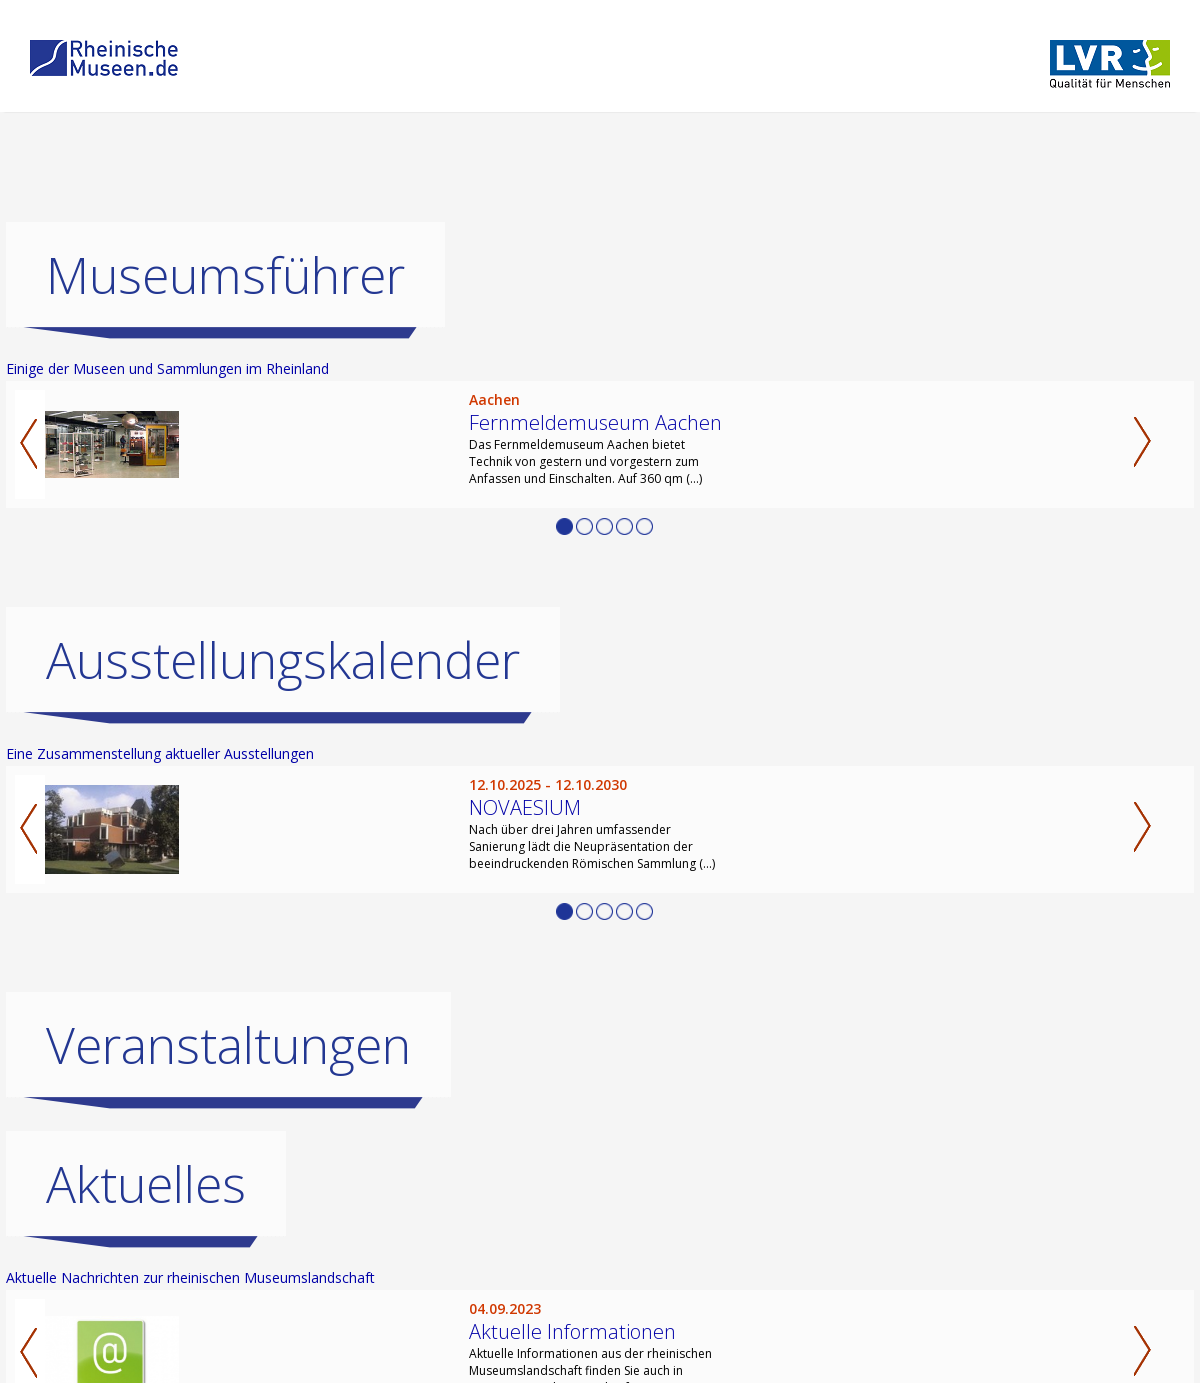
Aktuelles (146, 1184)
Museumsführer (225, 275)
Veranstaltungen (228, 1045)
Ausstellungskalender (283, 660)
